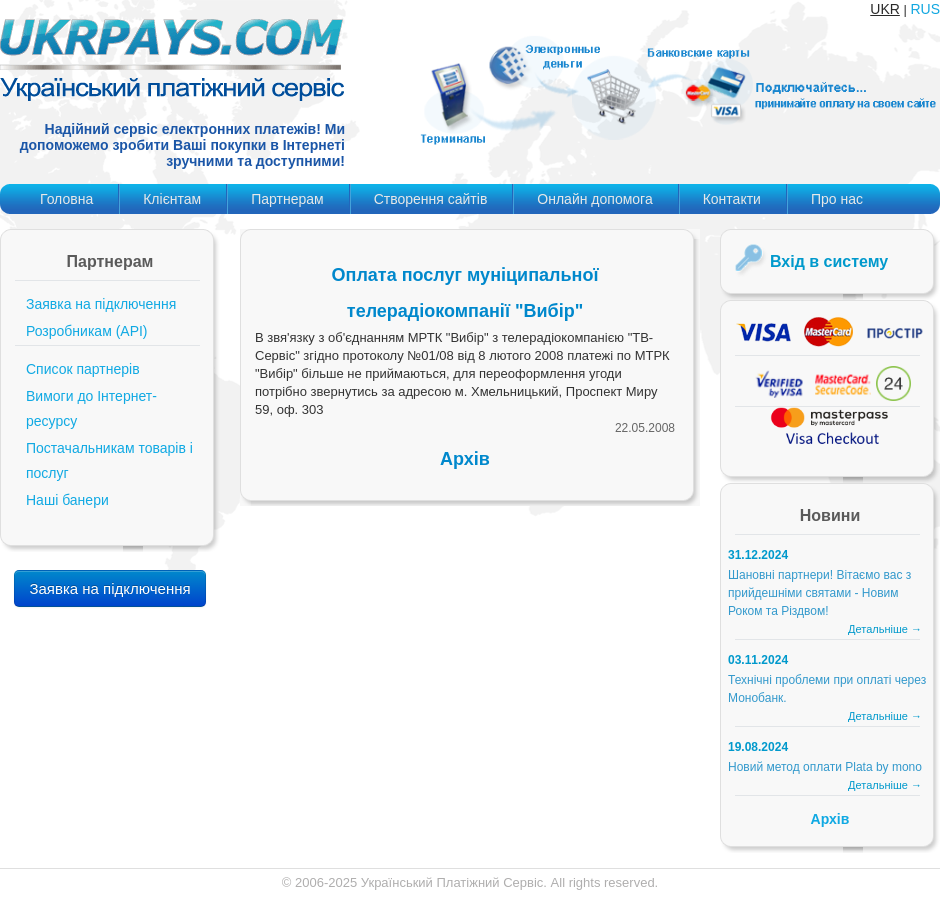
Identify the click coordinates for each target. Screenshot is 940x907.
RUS (925, 9)
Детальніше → (885, 629)
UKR (885, 9)
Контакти (732, 199)
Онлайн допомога (594, 199)
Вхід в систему (829, 261)
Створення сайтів (431, 199)
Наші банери (67, 500)
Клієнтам (172, 199)
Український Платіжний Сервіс (452, 882)
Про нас (837, 199)
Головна (66, 199)
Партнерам (287, 199)
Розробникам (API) (87, 331)
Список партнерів (83, 369)
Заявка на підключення (101, 304)
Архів (465, 459)
